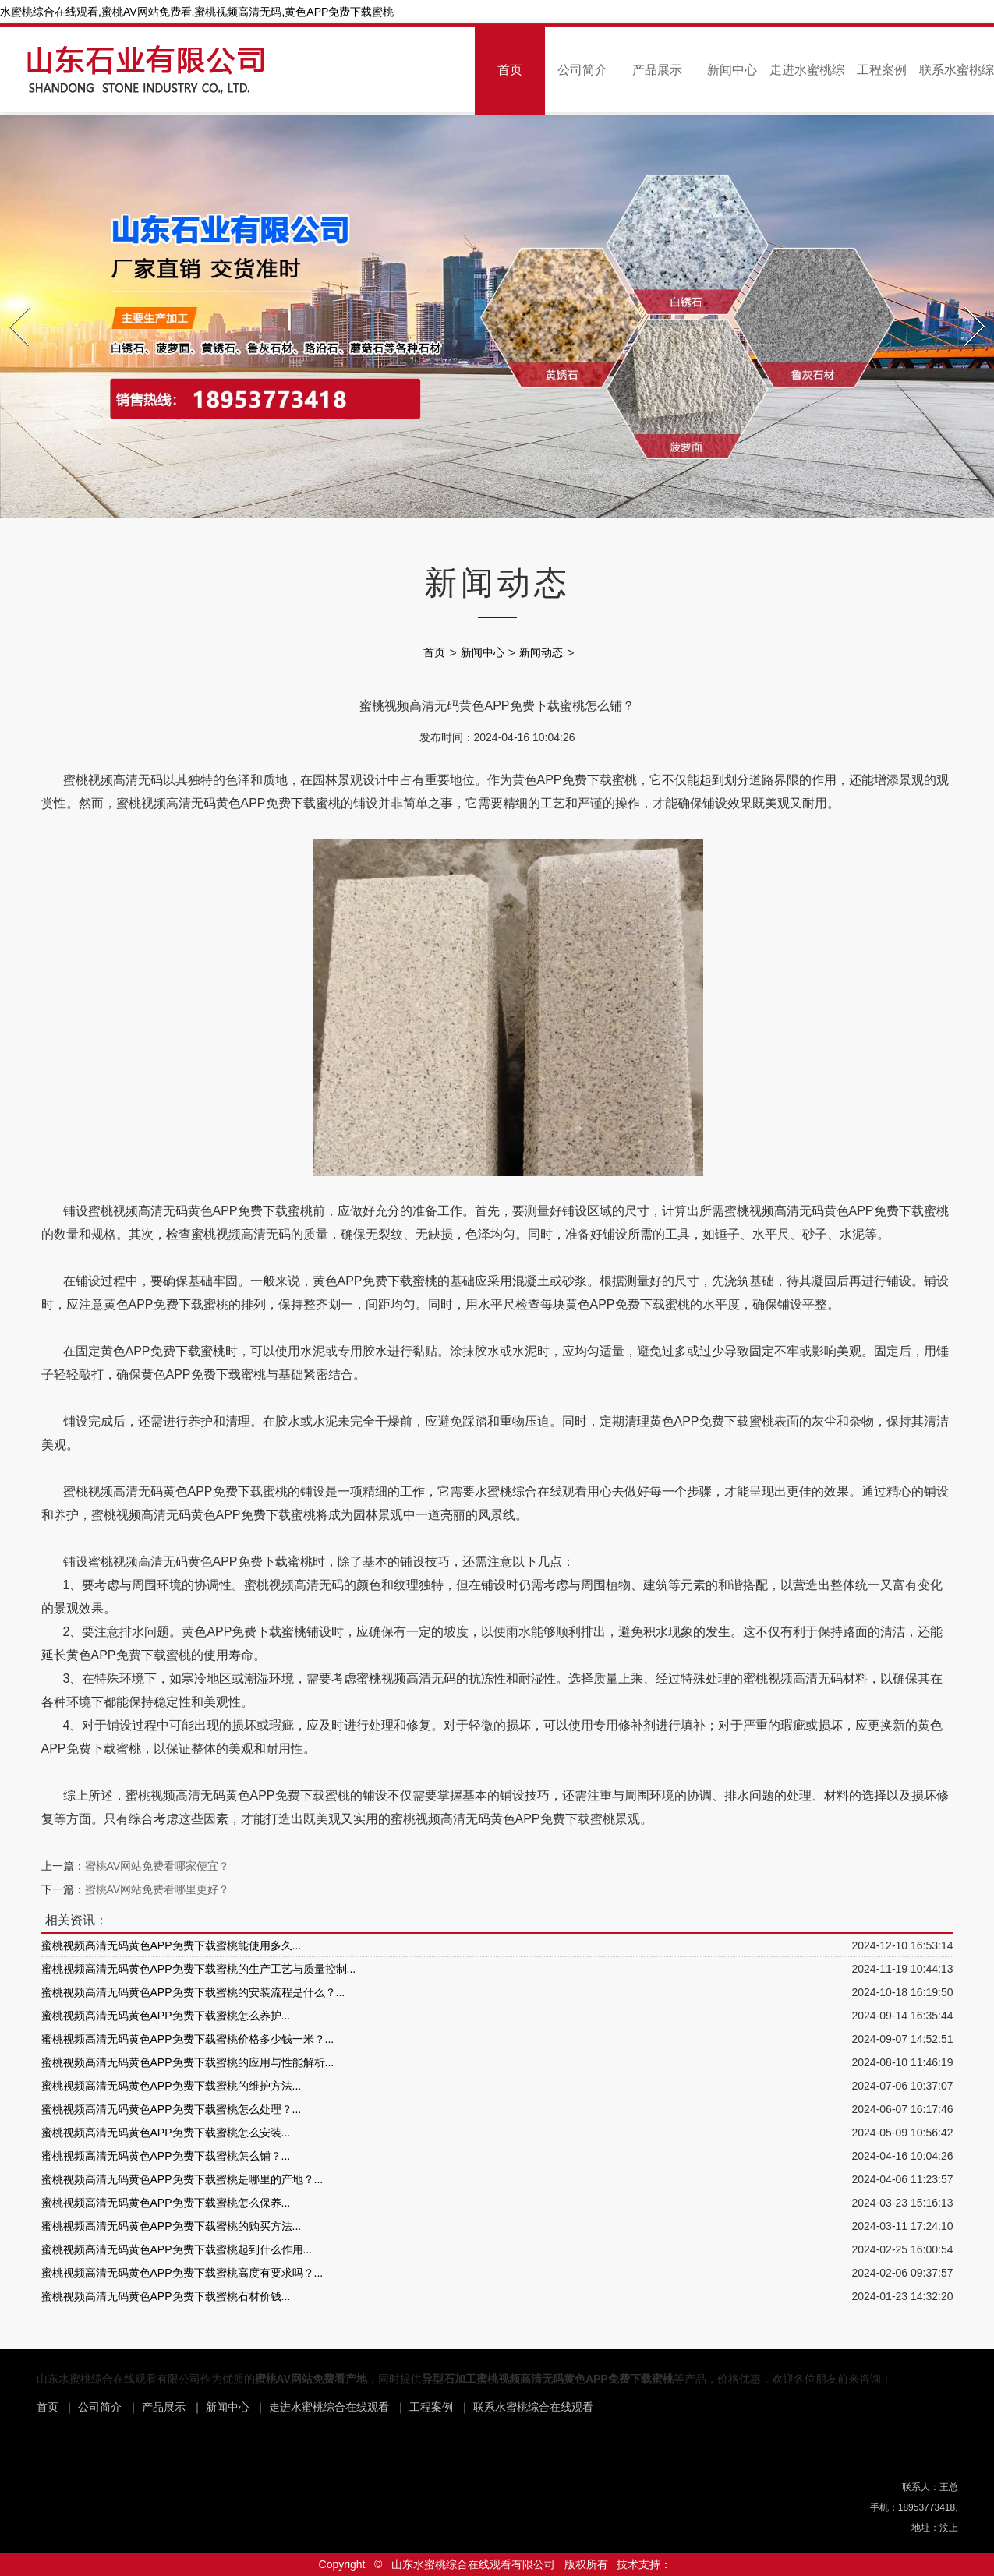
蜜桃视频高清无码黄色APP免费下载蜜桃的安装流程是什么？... (193, 1992)
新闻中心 (732, 69)
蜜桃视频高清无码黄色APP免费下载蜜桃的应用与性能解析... (187, 2062)
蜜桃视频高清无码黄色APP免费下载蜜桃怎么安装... (166, 2132)
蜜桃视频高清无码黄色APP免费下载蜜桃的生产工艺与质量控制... (198, 1969)
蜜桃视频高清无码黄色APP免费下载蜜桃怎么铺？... (166, 2156)
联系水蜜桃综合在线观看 (533, 2407)
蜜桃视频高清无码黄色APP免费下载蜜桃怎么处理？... (171, 2109)
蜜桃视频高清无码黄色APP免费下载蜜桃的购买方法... (171, 2226)
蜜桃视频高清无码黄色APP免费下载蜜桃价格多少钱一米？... (187, 2039)
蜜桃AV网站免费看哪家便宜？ (157, 1866)
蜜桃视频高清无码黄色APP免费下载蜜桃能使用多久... (171, 1945)
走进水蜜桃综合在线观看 (329, 2407)
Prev (11, 302)
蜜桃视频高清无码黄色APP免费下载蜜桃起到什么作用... (177, 2249)
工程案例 (882, 69)
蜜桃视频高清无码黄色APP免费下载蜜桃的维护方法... (171, 2086)
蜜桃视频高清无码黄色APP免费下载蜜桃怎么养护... (166, 2015)
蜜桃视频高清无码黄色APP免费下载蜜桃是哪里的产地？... (182, 2179)
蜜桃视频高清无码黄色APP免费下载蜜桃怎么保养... (166, 2202)
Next (966, 302)
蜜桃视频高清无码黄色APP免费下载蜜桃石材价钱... (166, 2296)
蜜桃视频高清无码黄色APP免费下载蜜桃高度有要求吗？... (182, 2273)
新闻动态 (541, 652)
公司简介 (582, 69)
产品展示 (657, 69)
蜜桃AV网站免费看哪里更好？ (157, 1889)
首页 (509, 69)
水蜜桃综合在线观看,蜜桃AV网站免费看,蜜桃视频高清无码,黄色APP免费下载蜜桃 (197, 11)
